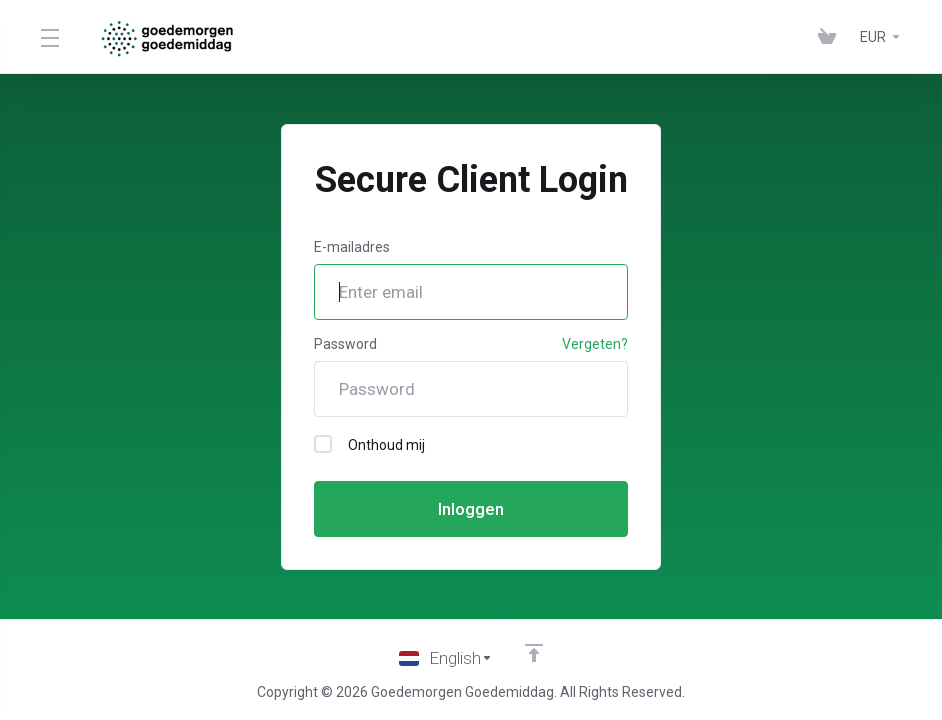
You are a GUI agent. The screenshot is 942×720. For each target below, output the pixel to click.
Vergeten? (595, 344)
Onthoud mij (369, 444)
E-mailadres (352, 247)
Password (345, 344)
